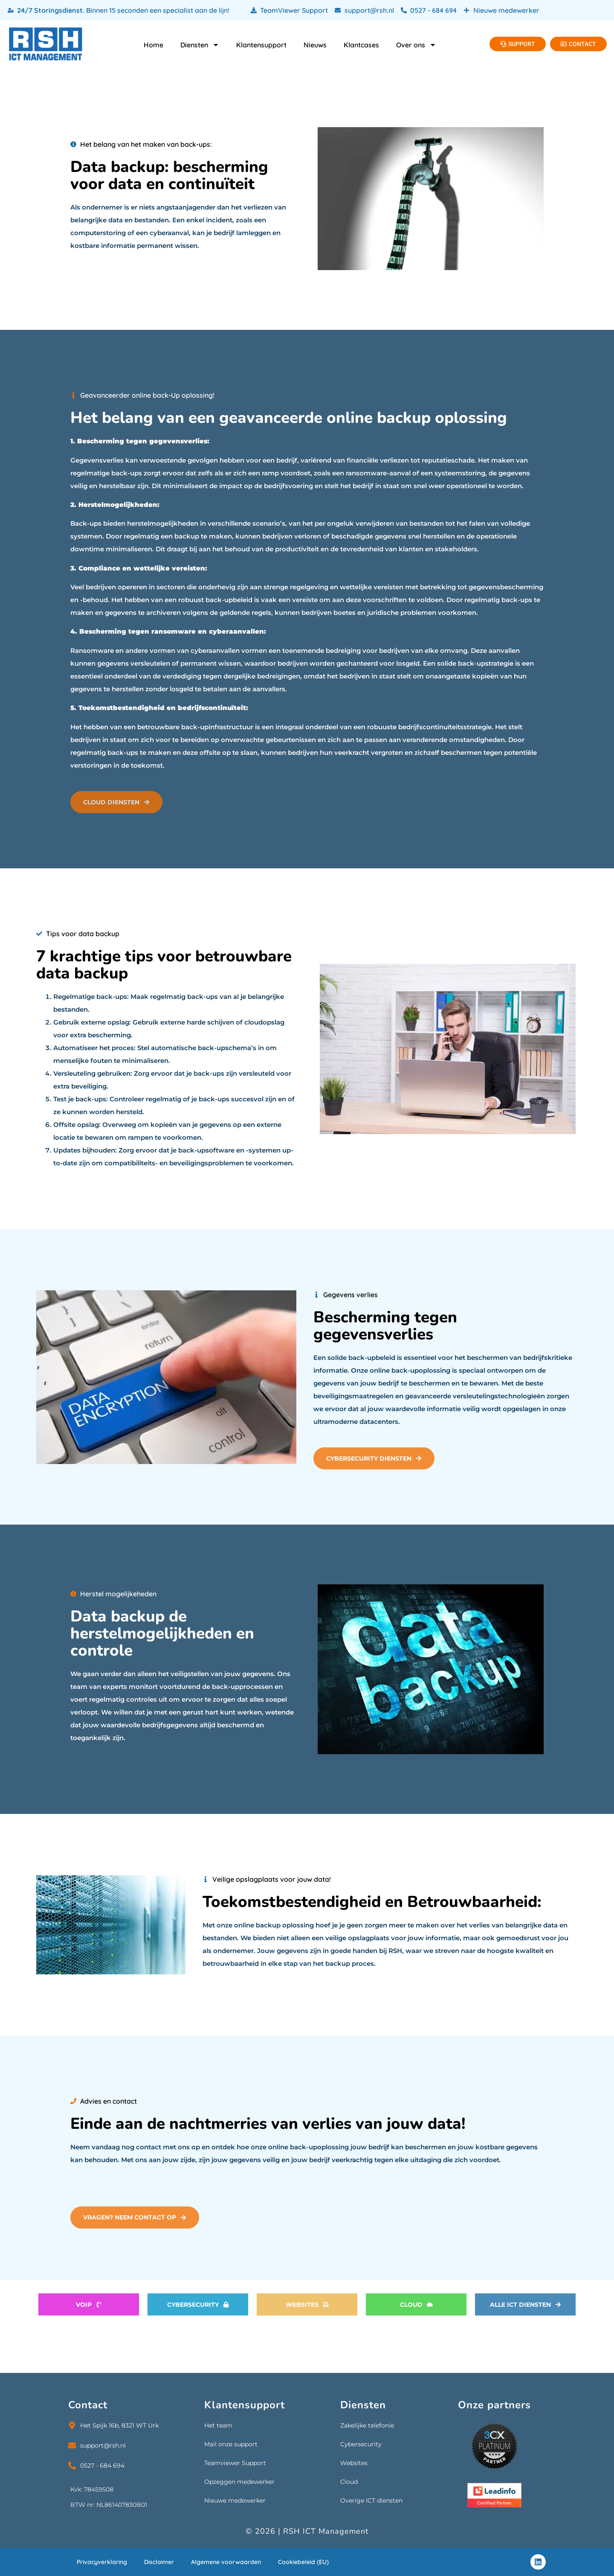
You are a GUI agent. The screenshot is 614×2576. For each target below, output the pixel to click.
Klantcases (361, 45)
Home (153, 45)
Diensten (199, 44)
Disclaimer (159, 2562)
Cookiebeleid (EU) (303, 2562)
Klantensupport (261, 45)
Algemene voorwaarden (226, 2562)
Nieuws (315, 45)
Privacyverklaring (102, 2562)
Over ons (416, 44)
